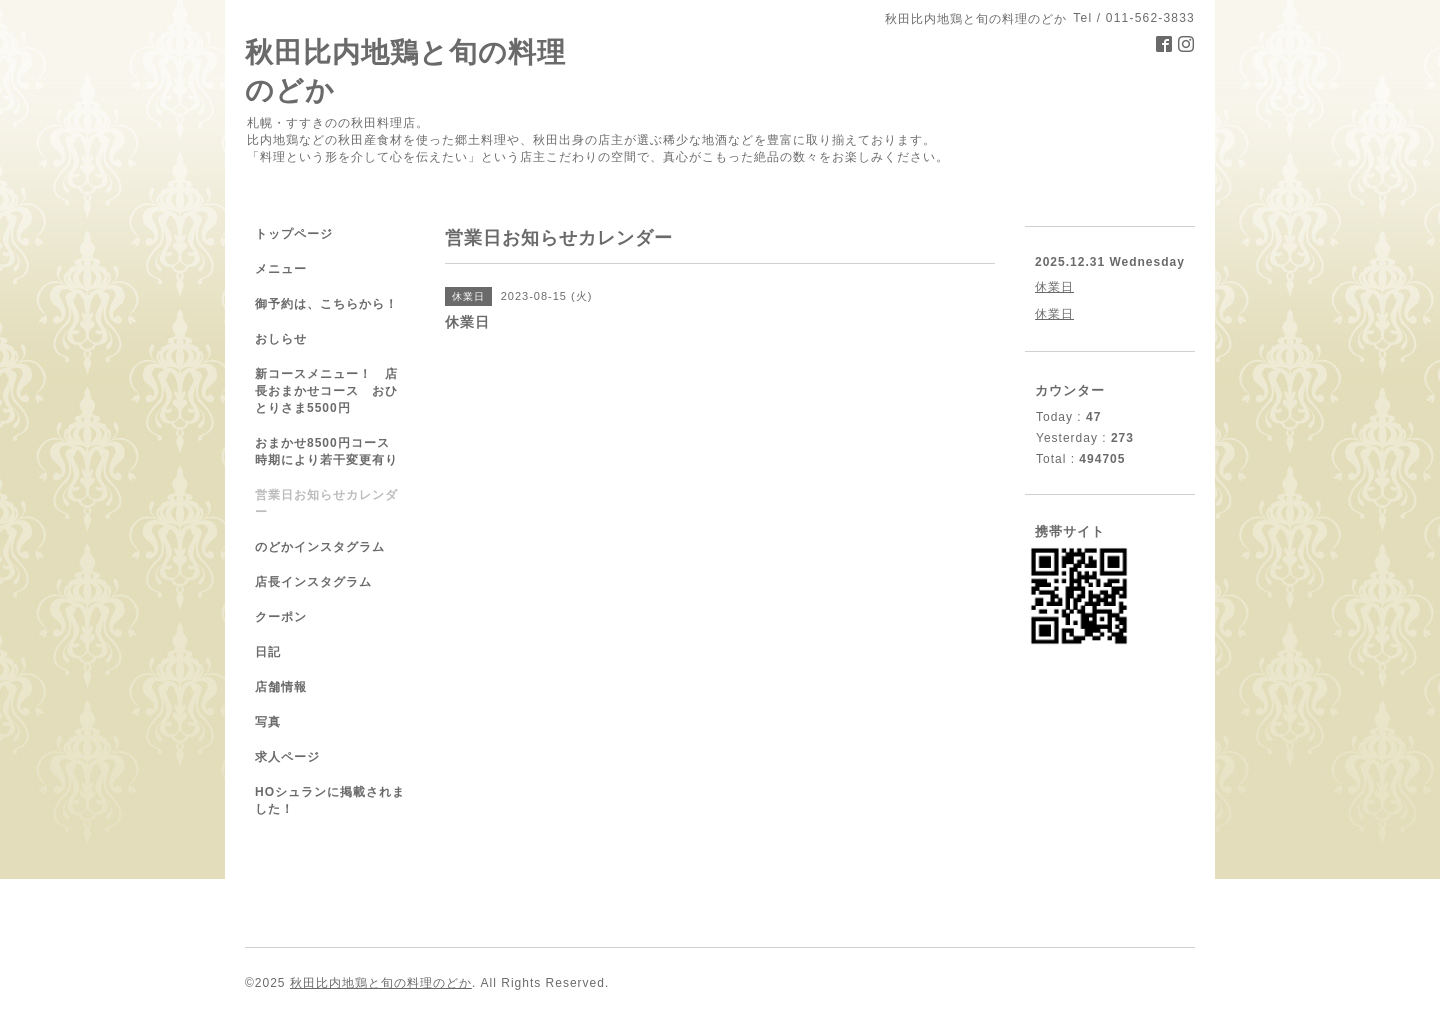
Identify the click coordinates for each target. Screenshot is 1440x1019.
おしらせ (281, 339)
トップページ (294, 234)
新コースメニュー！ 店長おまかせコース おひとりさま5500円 (326, 391)
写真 (268, 722)
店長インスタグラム (313, 582)
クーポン (281, 617)
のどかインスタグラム (320, 547)
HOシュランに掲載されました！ (330, 800)
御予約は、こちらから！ (326, 304)
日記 (268, 652)
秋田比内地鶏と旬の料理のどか (381, 983)
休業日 (1054, 287)
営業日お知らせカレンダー (326, 503)
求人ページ (287, 757)
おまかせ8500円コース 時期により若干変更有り (329, 451)
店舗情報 (281, 687)
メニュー (281, 269)
